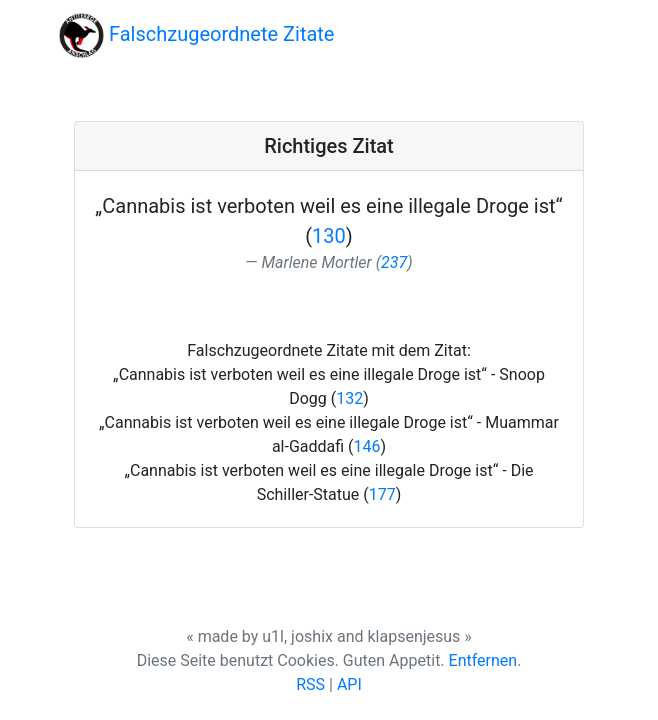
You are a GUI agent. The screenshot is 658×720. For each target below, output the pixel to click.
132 (349, 398)
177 (382, 494)
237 (394, 262)
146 (367, 446)
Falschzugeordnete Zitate (196, 35)
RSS (310, 684)
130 (329, 236)
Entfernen (483, 660)
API (349, 684)
